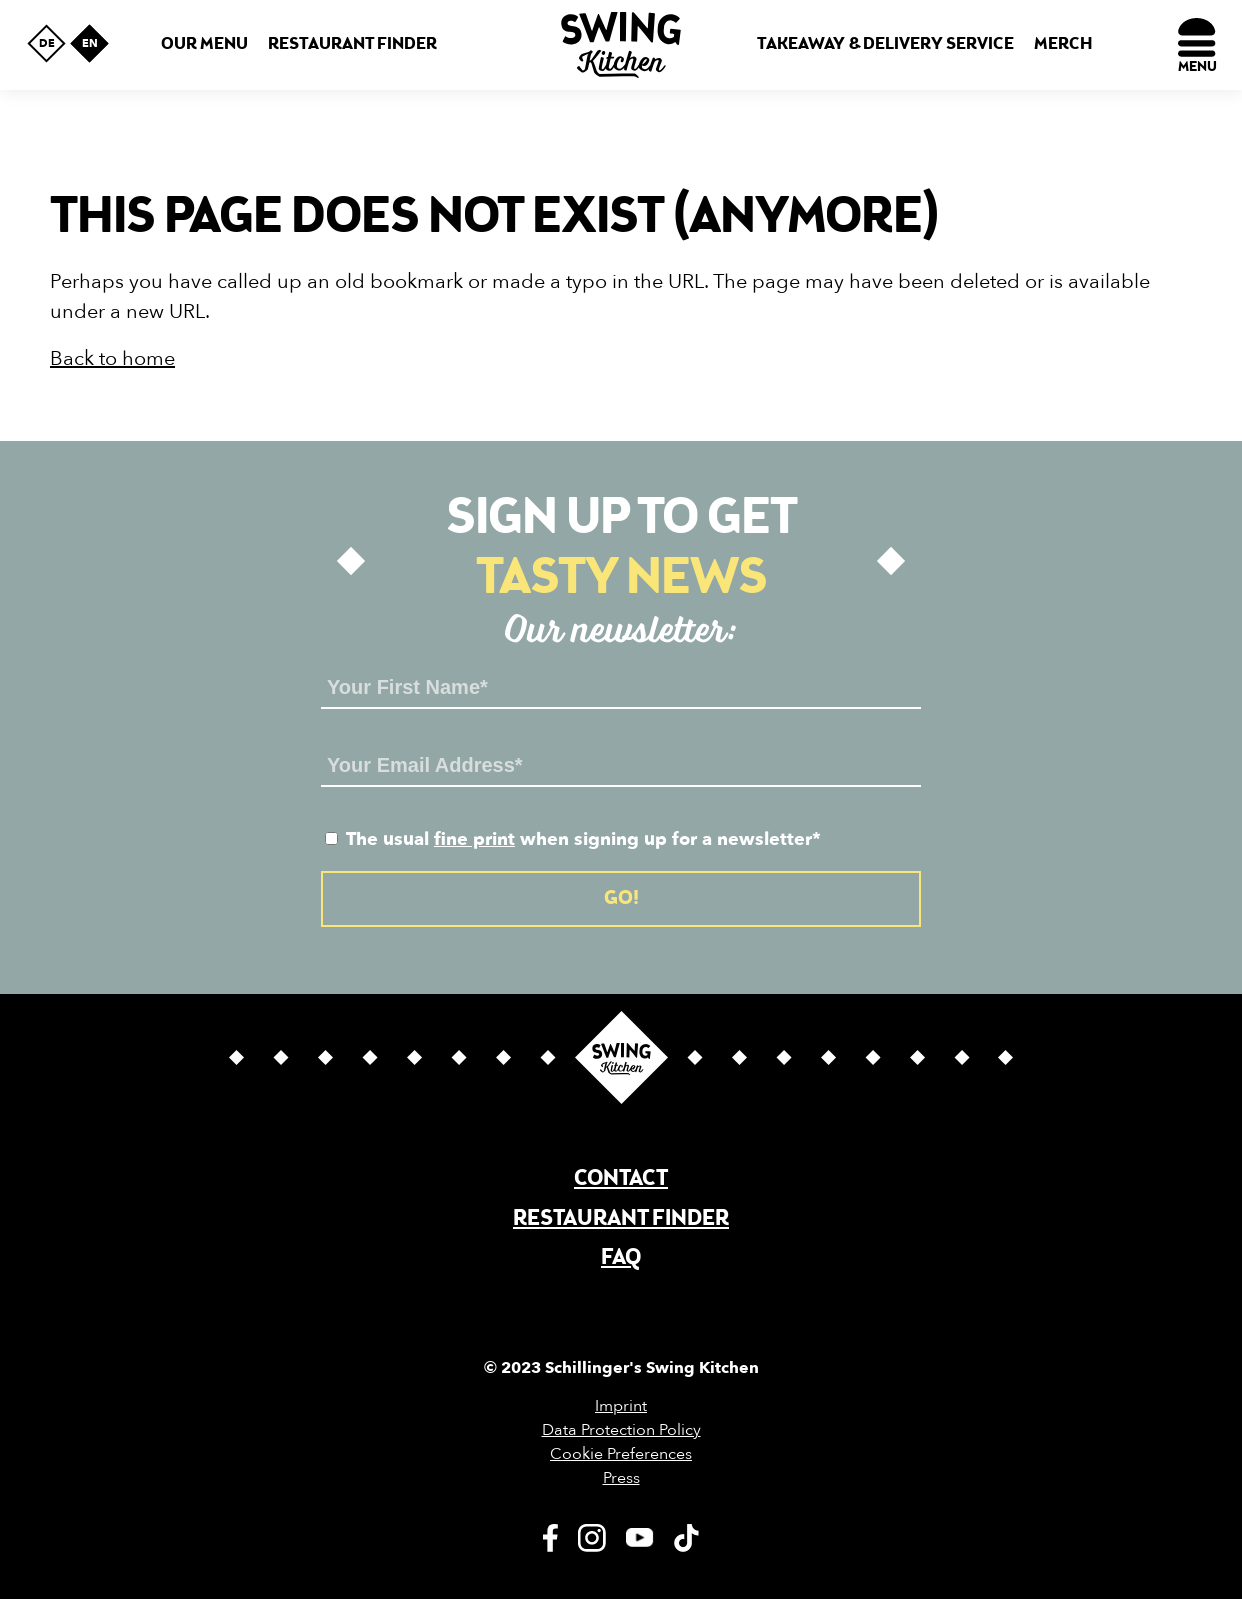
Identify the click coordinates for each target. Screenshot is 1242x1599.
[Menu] (1197, 45)
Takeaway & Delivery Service (885, 44)
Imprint (621, 1406)
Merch (1063, 44)
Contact (621, 1179)
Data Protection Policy (621, 1430)
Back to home (112, 358)
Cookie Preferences (621, 1454)
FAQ (621, 1258)
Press (621, 1478)
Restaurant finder (352, 44)
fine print (474, 839)
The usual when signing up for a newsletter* (573, 839)
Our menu (204, 44)
